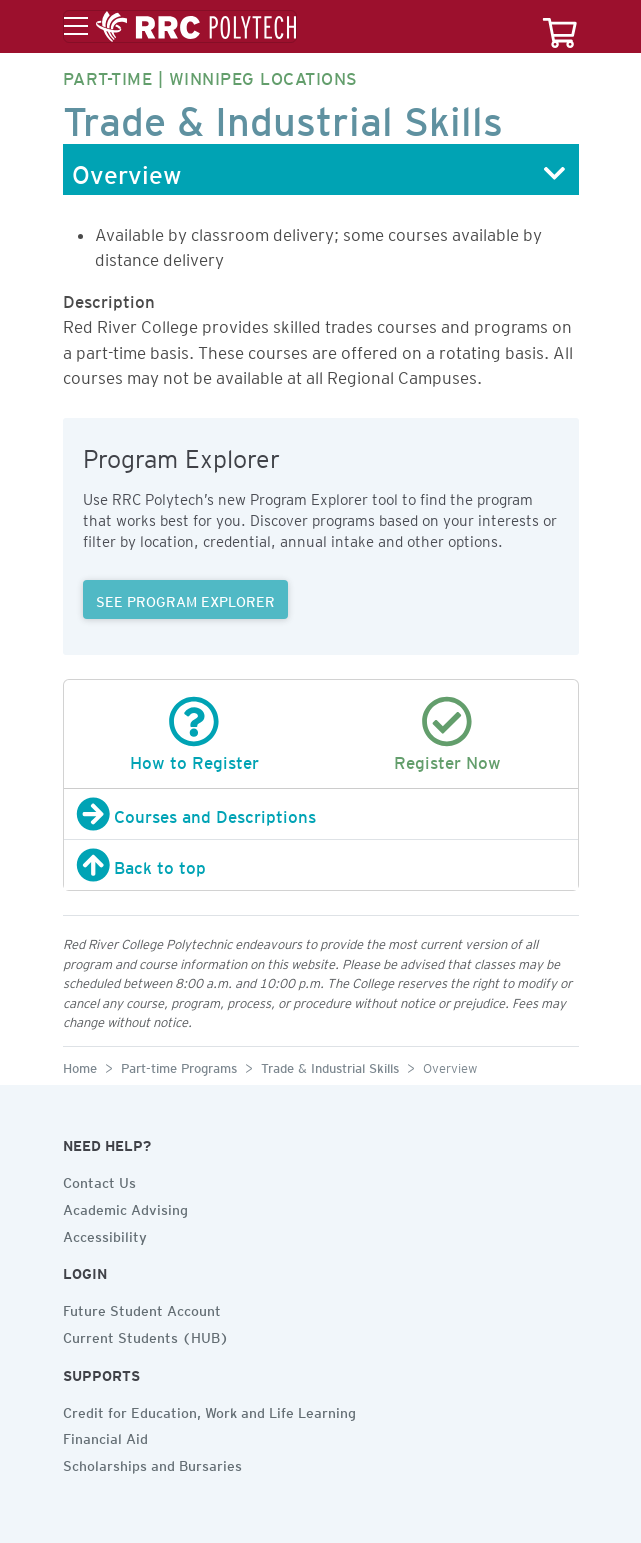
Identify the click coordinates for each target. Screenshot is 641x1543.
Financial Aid (105, 1436)
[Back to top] (321, 865)
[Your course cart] (560, 26)
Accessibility (105, 1234)
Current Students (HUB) (146, 1335)
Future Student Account (142, 1308)
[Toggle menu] (180, 27)
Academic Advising (125, 1207)
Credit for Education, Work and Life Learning (209, 1410)
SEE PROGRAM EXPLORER (185, 599)
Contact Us (99, 1180)
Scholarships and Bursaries (152, 1463)
